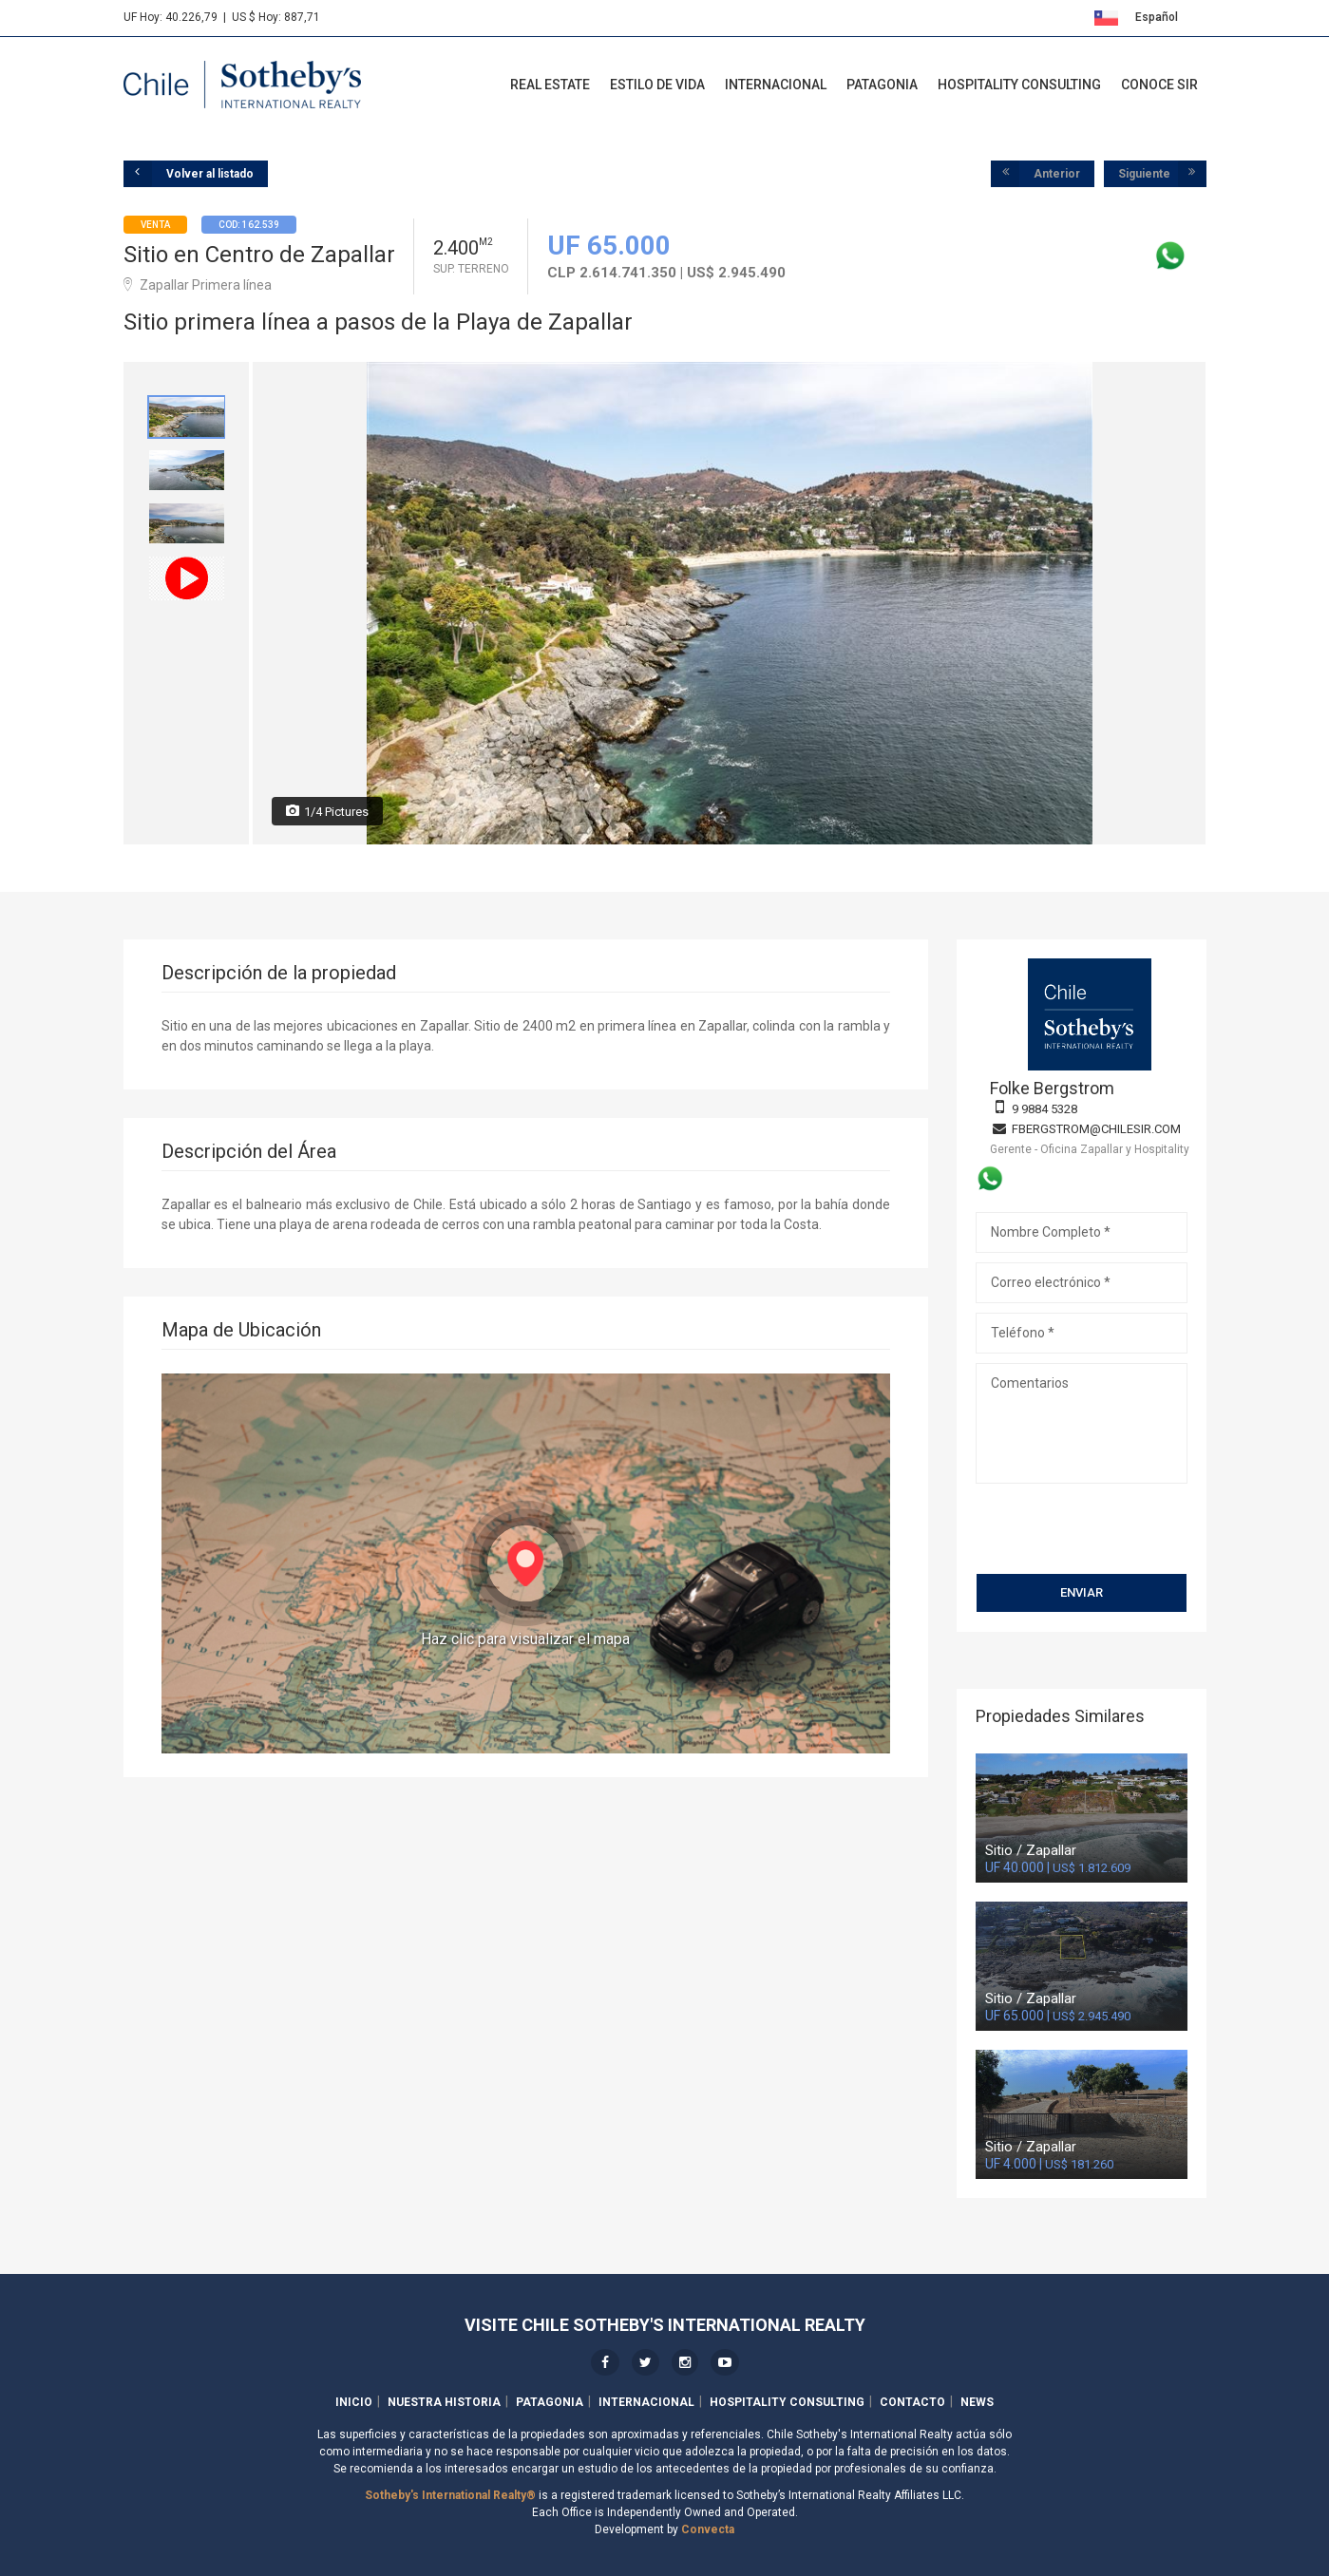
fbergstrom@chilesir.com (1096, 1129)
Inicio (353, 2402)
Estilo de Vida (657, 84)
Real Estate (550, 84)
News (977, 2402)
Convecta (707, 2529)
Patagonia (882, 84)
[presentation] (1082, 1520)
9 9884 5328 (1044, 1109)
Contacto (912, 2402)
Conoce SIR (1159, 84)
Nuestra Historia (444, 2402)
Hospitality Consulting (1019, 84)
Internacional (775, 84)
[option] (186, 417)
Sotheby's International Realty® (450, 2495)
